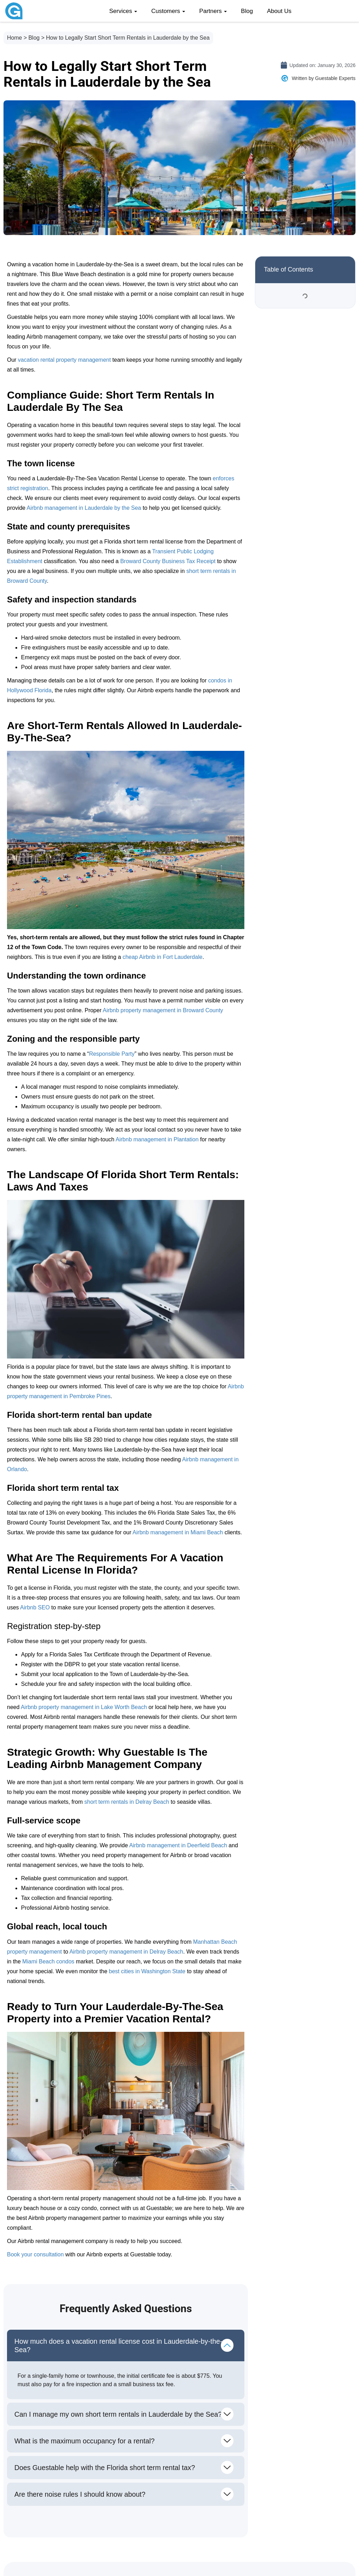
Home (14, 38)
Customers (168, 11)
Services (123, 11)
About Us (279, 11)
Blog (247, 11)
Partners (213, 11)
